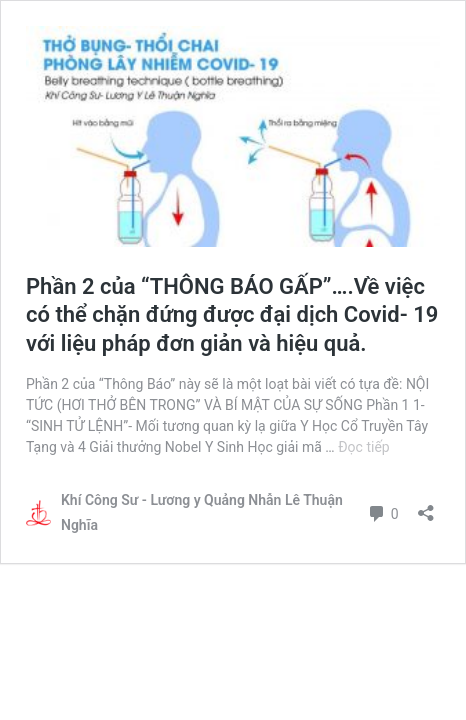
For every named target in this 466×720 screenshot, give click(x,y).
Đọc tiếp (363, 447)
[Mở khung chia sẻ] (426, 506)
